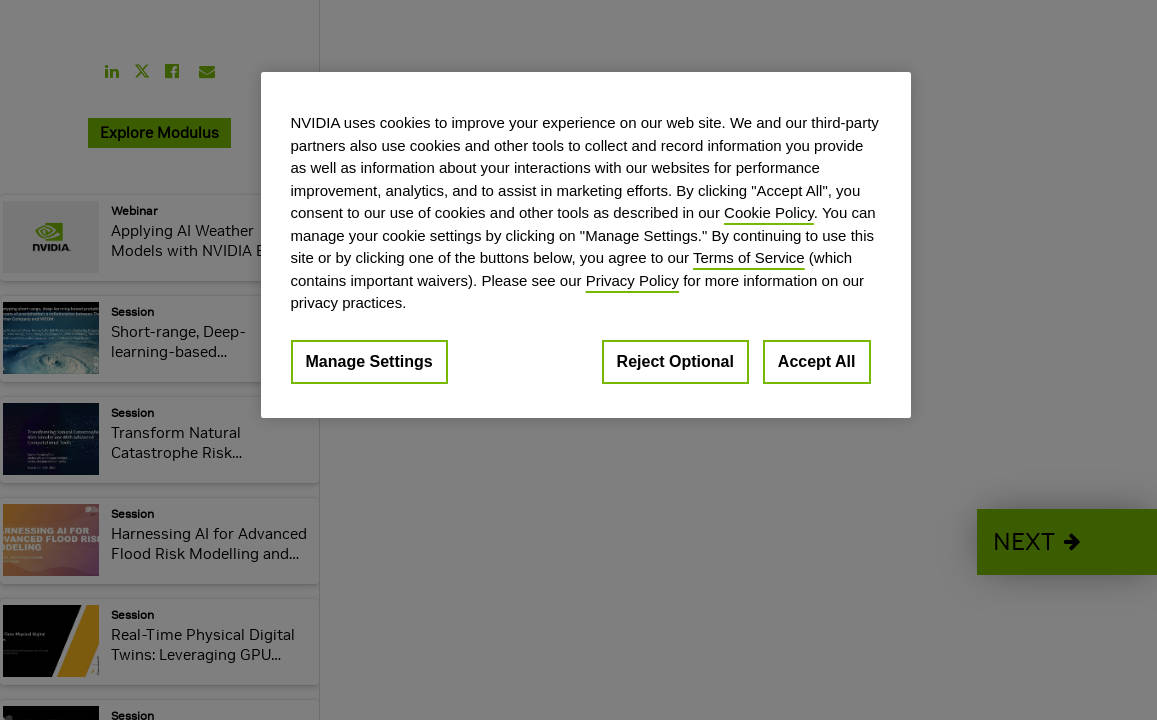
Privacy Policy (632, 280)
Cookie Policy (769, 212)
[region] (586, 245)
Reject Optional (675, 361)
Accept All (817, 361)
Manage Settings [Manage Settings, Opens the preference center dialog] (369, 361)
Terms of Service (749, 257)
